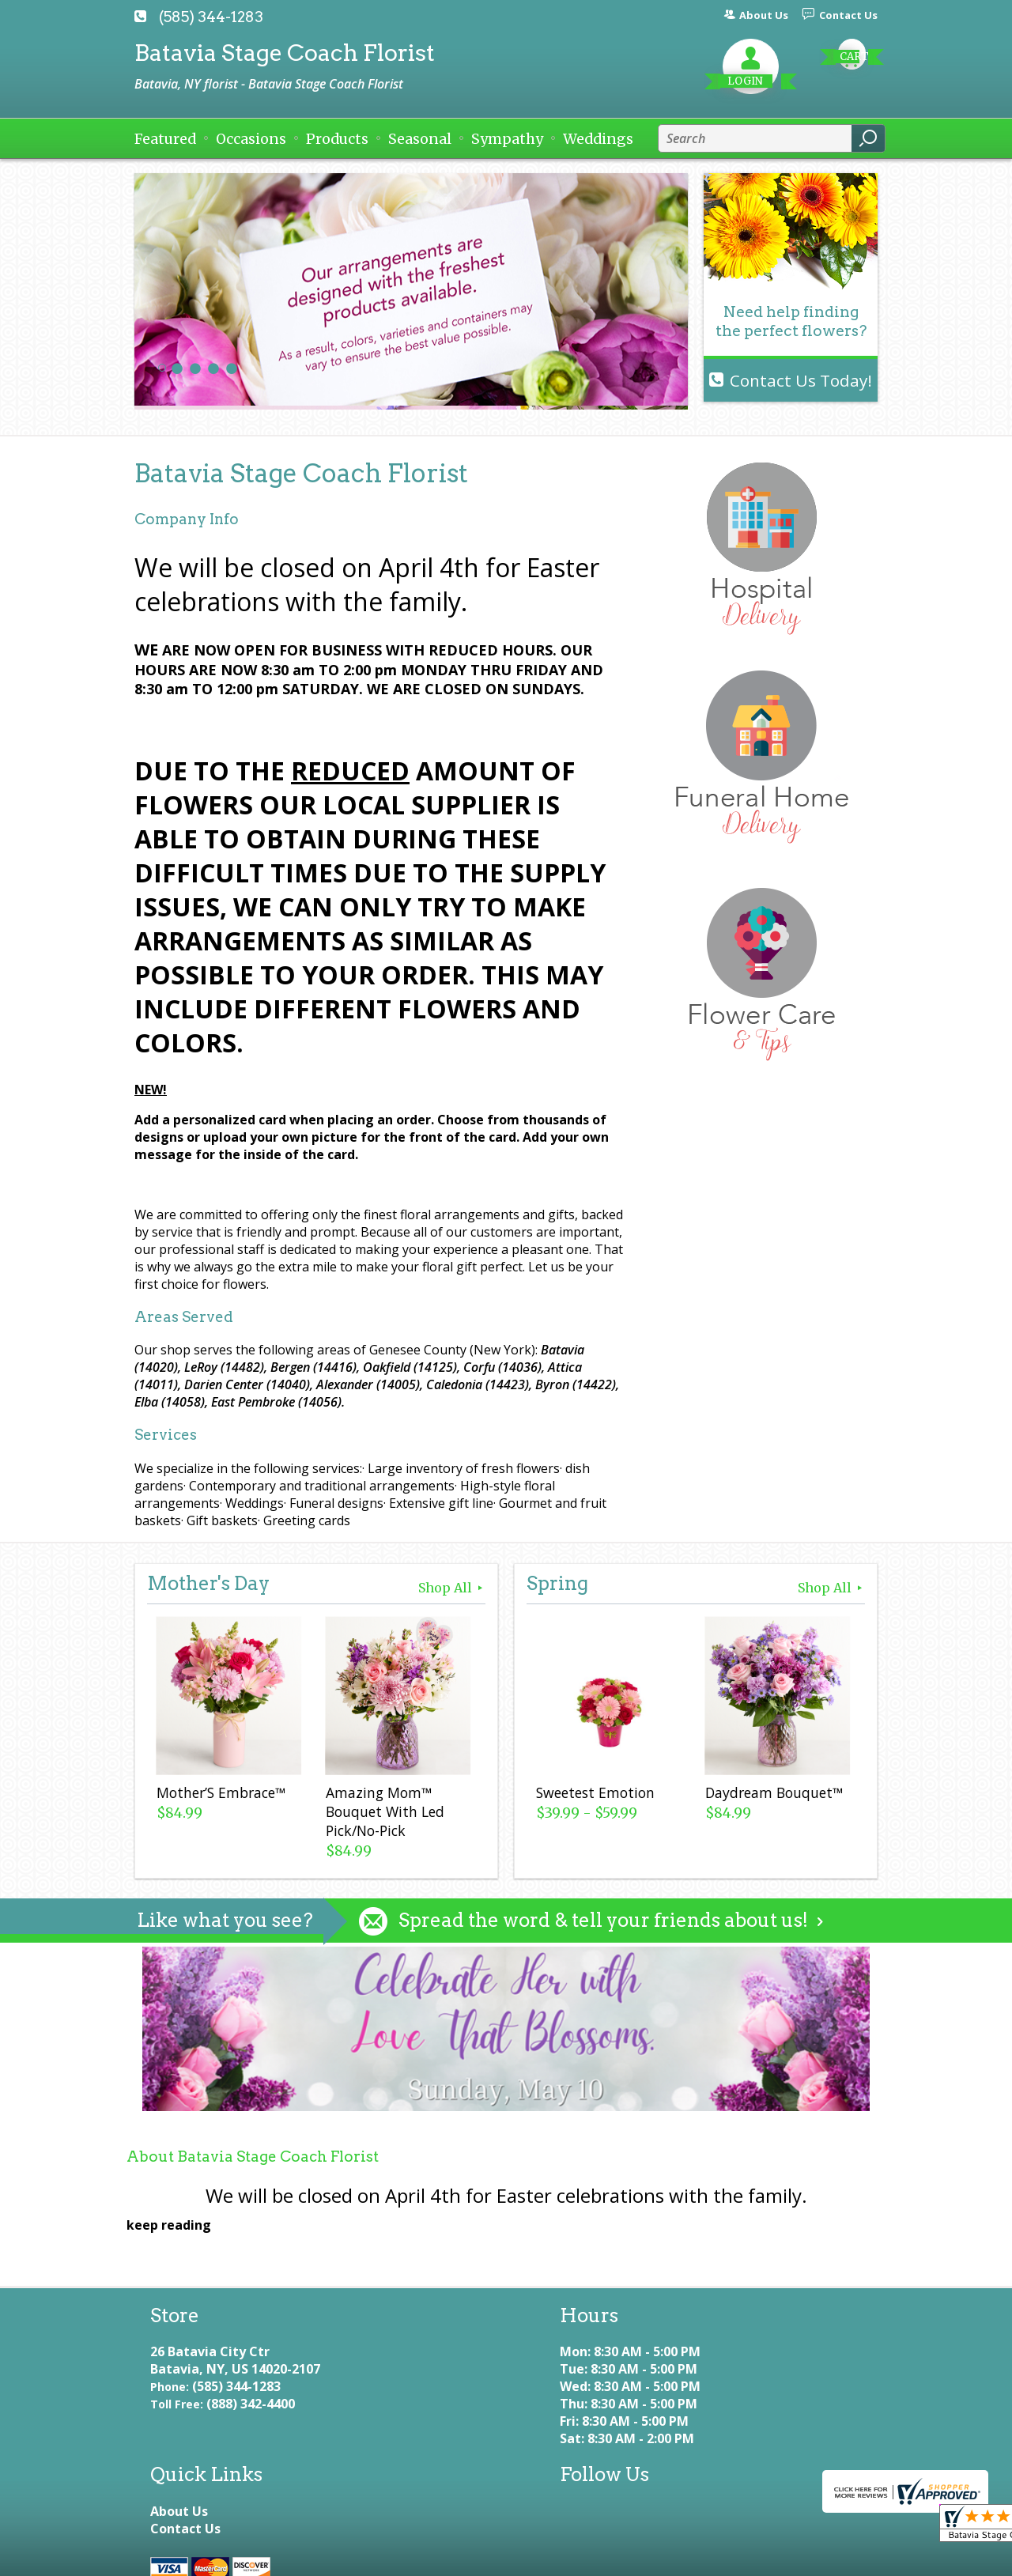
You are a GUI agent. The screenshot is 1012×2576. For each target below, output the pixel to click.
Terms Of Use (189, 2556)
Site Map (553, 2556)
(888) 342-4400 (250, 2421)
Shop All (451, 1588)
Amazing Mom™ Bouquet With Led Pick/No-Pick (383, 1813)
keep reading (168, 2225)
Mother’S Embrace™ (219, 1794)
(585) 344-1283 (211, 17)
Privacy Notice (302, 2556)
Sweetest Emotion (593, 1794)
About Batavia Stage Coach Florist (252, 2156)
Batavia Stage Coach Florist (284, 52)
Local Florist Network (436, 2556)
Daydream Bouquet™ (772, 1794)
